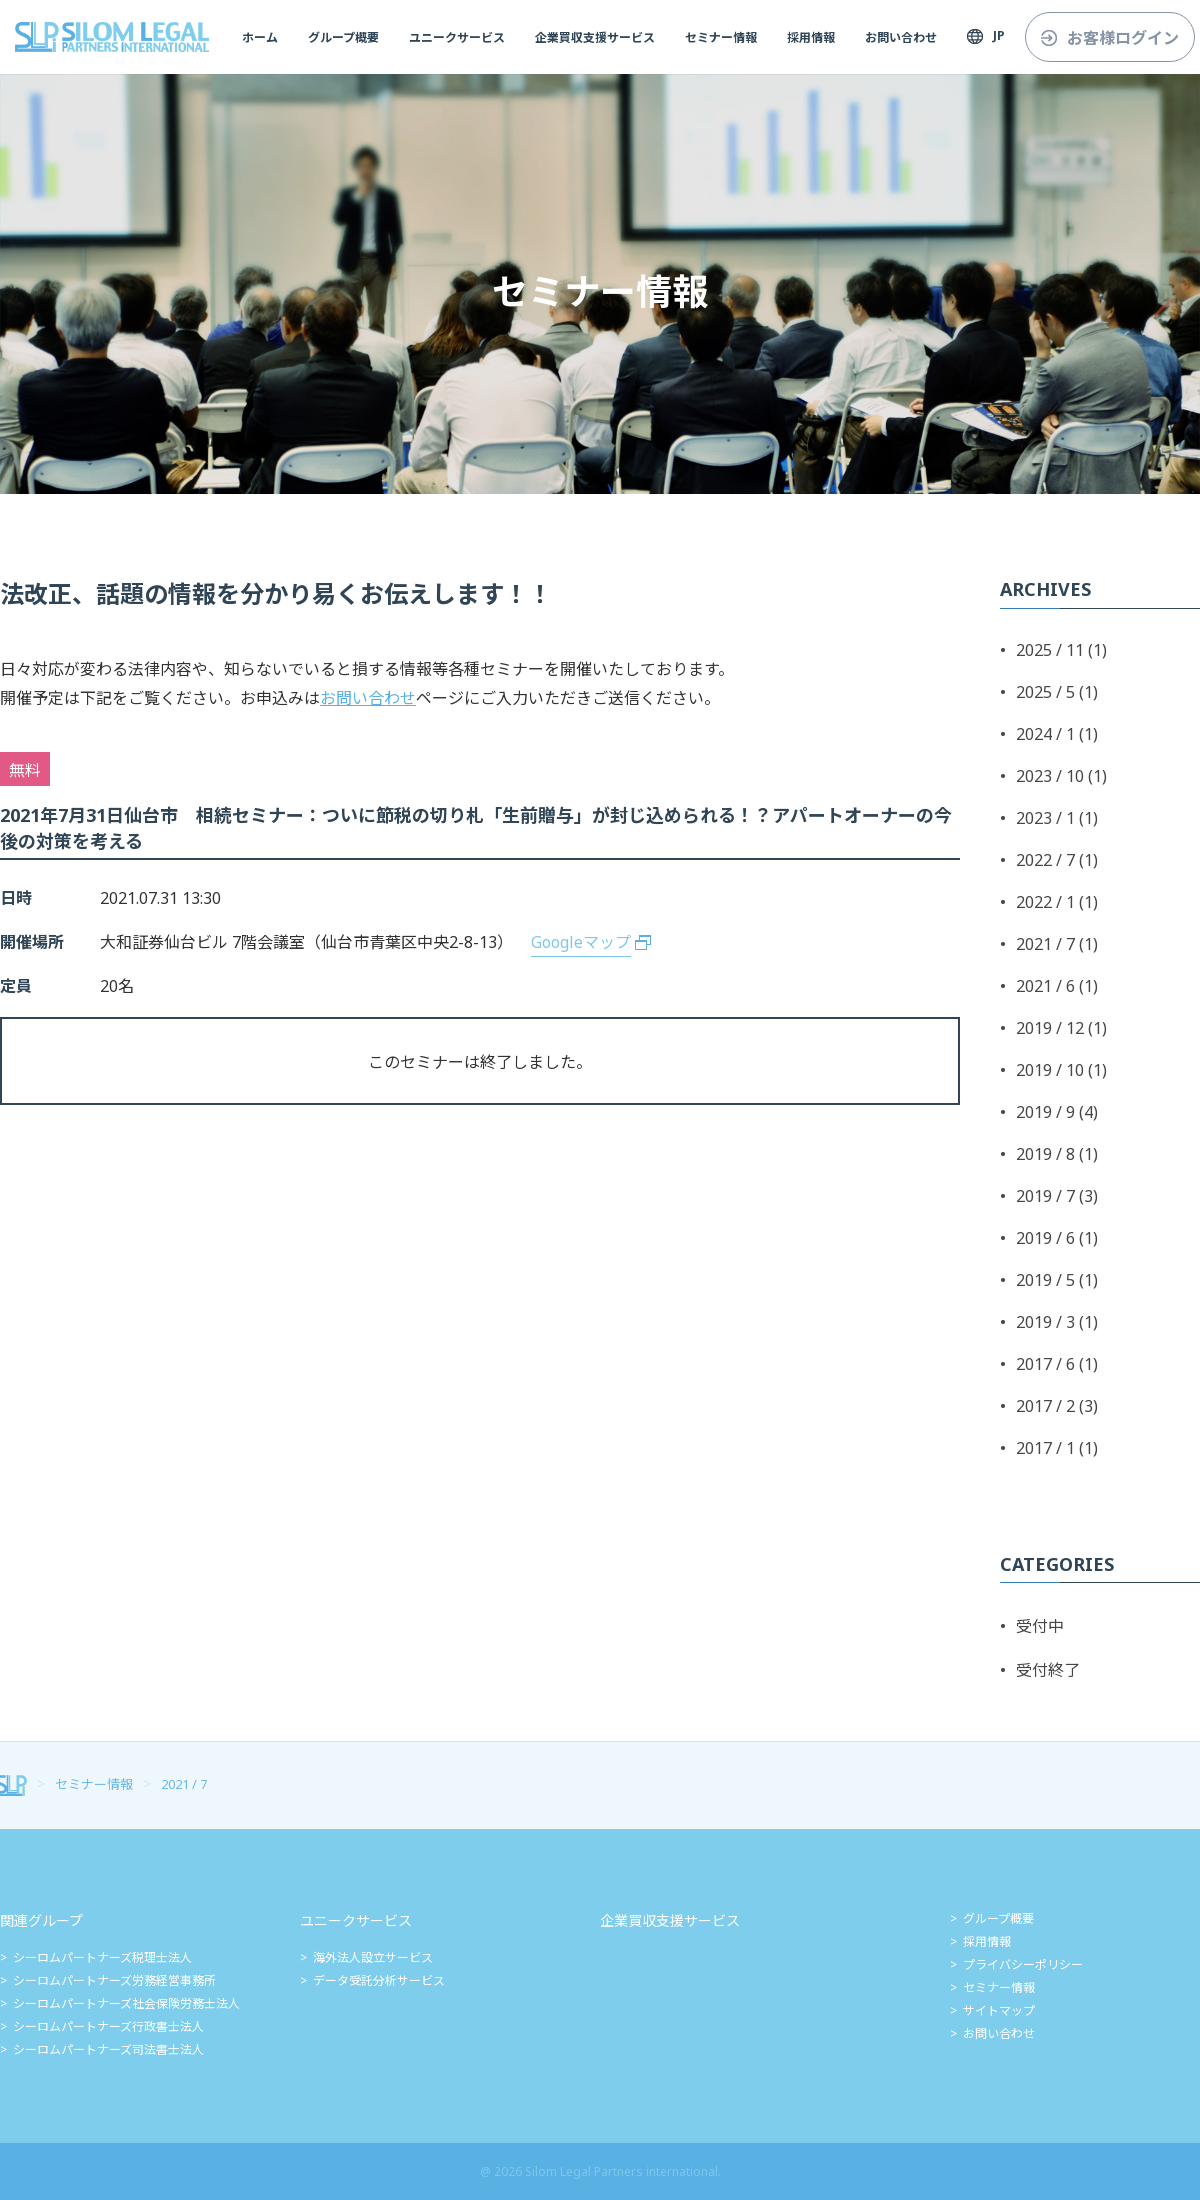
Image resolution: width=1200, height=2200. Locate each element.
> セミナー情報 (992, 1987)
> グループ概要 (992, 1918)
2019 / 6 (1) (1057, 1238)
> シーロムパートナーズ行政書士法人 (102, 2026)
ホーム (260, 37)
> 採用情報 (980, 1941)
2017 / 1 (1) (1057, 1448)
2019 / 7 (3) (1057, 1196)
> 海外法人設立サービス (366, 1957)
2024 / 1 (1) (1057, 734)
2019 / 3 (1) (1057, 1322)
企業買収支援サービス (595, 37)
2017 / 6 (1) (1057, 1364)
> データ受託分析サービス (372, 1980)
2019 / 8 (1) (1057, 1154)
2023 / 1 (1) (1057, 818)
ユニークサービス (457, 37)
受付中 (1040, 1626)
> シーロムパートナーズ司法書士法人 (102, 2049)
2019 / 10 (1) (1061, 1070)
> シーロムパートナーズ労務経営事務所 (108, 1980)
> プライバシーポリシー (1016, 1964)
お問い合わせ (901, 37)
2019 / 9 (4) (1057, 1112)
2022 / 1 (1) (1057, 902)
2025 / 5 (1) (1057, 692)
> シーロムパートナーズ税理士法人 (96, 1957)
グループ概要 (343, 37)
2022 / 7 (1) (1057, 860)
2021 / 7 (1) (1057, 944)
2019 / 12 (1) (1061, 1028)
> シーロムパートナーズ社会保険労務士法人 (120, 2003)
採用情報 (811, 37)
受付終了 (1048, 1670)
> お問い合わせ (992, 2033)
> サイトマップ (992, 2010)
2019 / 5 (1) (1057, 1280)
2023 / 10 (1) (1061, 776)
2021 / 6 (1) (1057, 986)
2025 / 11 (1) (1061, 650)
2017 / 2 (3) (1057, 1406)
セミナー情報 (721, 37)
